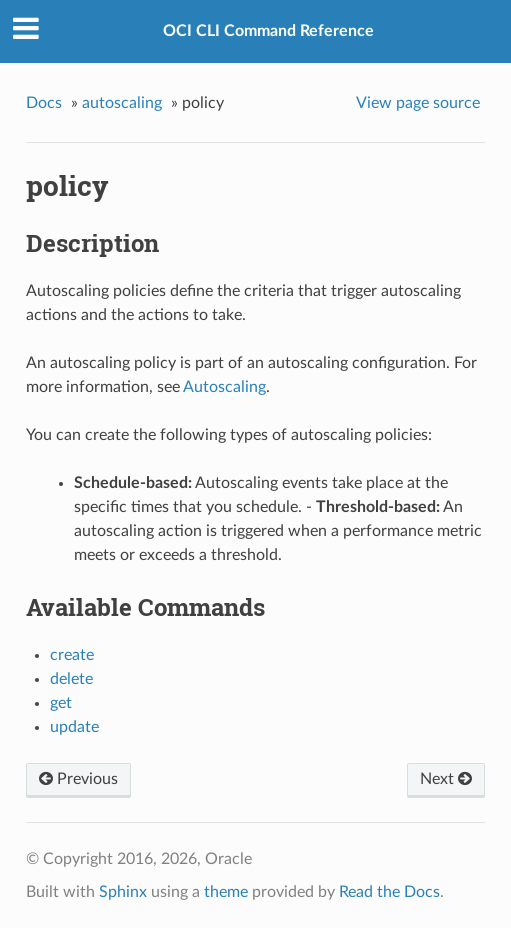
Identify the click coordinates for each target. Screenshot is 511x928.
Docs (44, 103)
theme (226, 892)
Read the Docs (389, 892)
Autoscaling (224, 387)
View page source (418, 103)
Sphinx (123, 892)
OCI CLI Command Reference (268, 31)
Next (446, 779)
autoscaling (122, 103)
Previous (78, 779)
